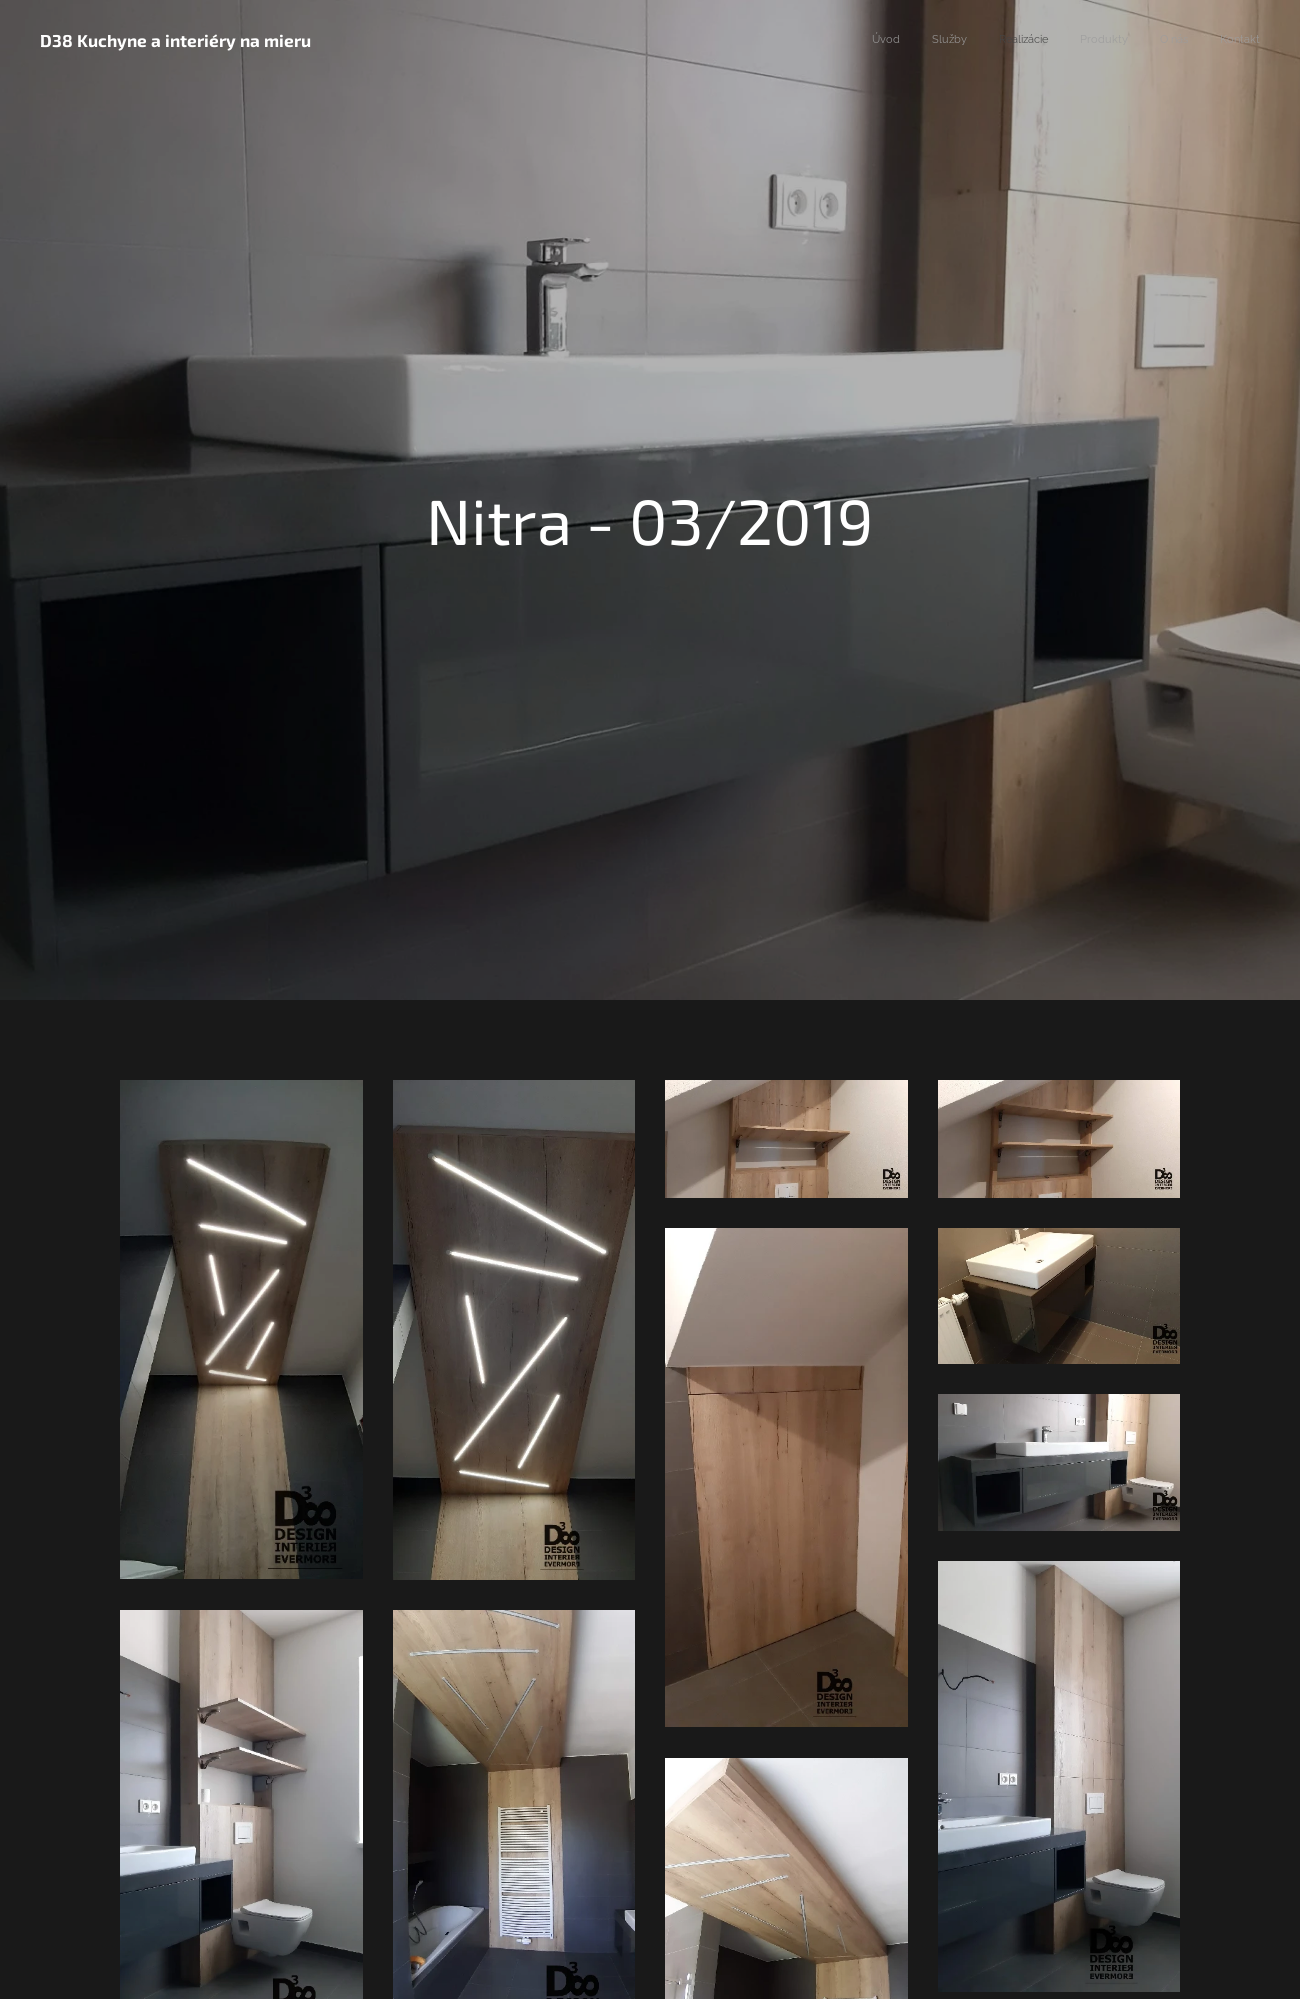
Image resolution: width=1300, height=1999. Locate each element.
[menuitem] (1105, 41)
